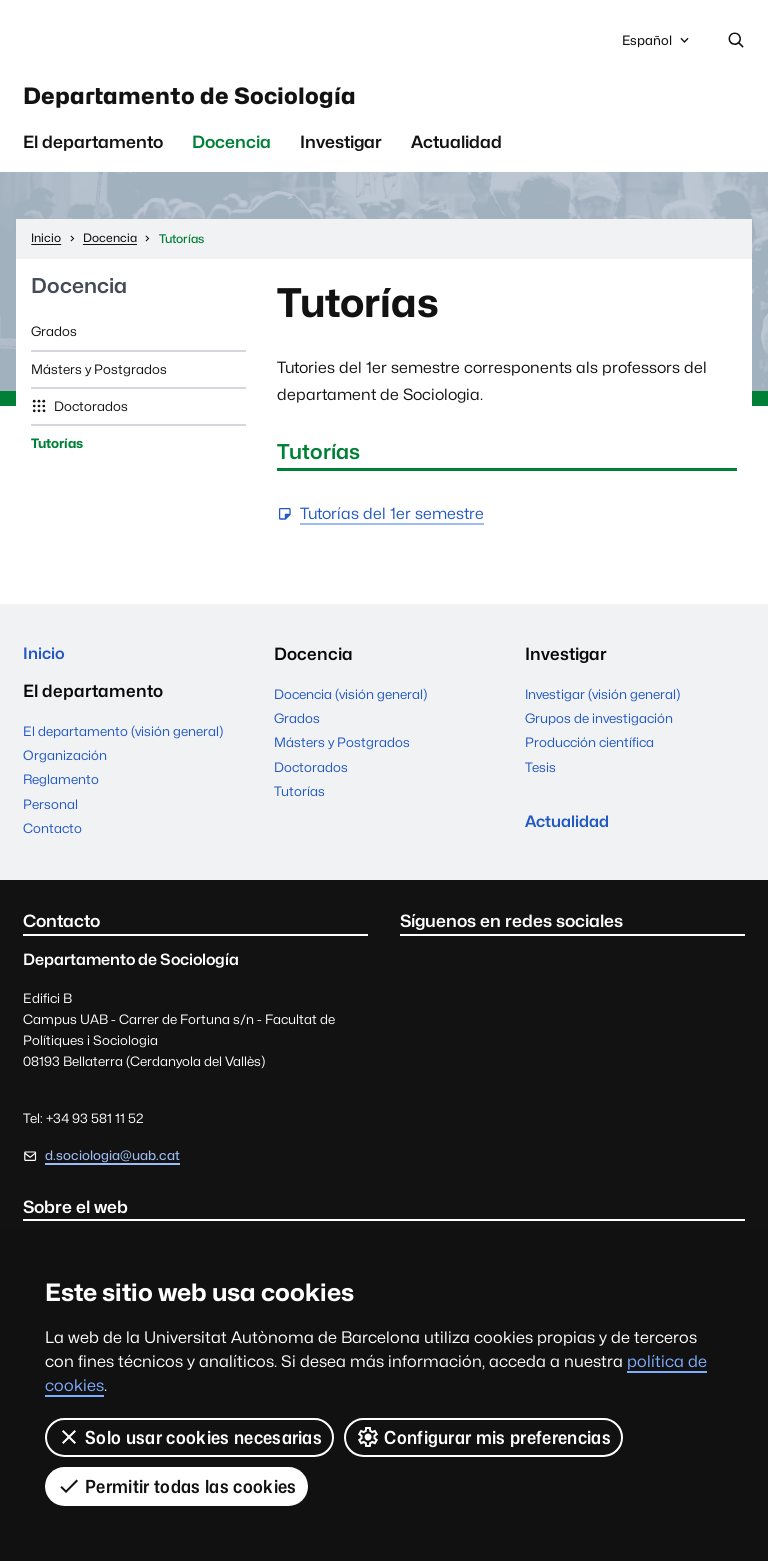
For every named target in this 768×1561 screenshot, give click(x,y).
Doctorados (89, 414)
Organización (65, 765)
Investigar (341, 150)
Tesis (540, 775)
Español (657, 46)
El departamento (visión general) (123, 741)
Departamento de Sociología (218, 100)
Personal (50, 814)
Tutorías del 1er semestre (392, 522)
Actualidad (456, 150)
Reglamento (61, 790)
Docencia (231, 150)
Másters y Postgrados (99, 376)
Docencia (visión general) (350, 702)
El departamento (93, 150)
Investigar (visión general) (602, 702)
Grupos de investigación (599, 726)
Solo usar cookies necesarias (189, 1437)
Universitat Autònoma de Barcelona (187, 41)
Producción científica (589, 750)
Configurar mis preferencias (483, 1437)
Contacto (52, 838)
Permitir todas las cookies (177, 1486)
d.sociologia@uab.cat (112, 1165)
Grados (54, 339)
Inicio (45, 662)
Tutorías (57, 451)
